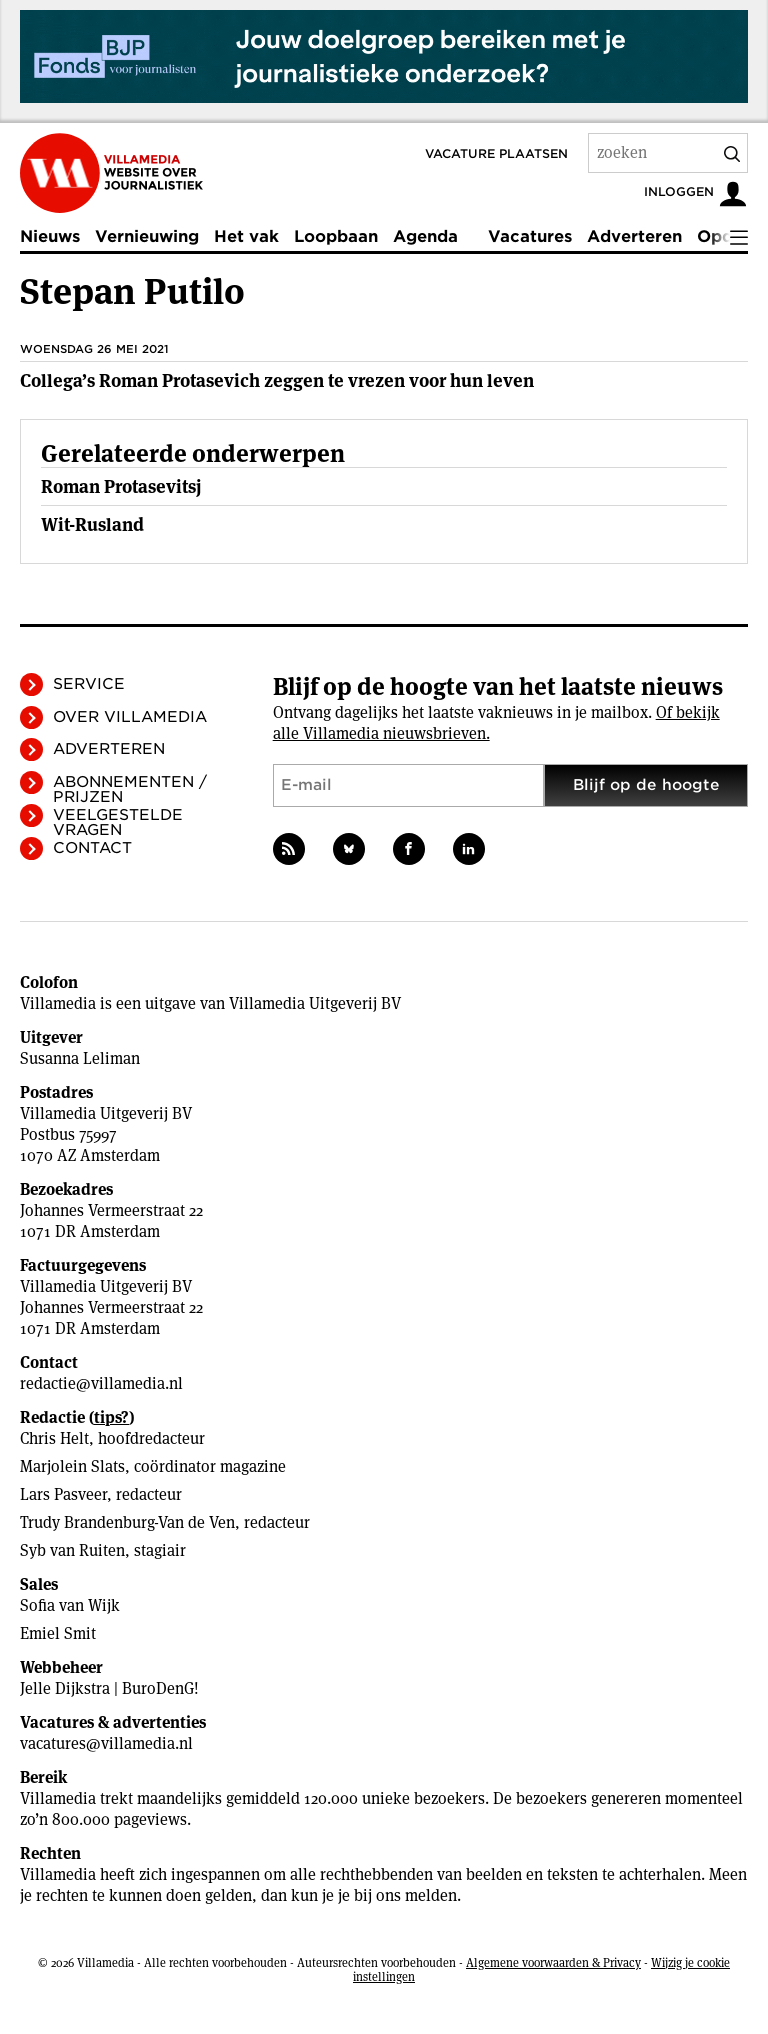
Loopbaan (336, 236)
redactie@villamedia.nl (101, 1383)
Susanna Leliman (80, 1058)
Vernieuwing (147, 236)
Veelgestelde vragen (118, 822)
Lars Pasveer (63, 1494)
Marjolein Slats (72, 1466)
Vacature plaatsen (496, 153)
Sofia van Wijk (70, 1605)
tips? (111, 1417)
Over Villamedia (130, 717)
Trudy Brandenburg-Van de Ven (127, 1522)
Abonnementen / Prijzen (130, 789)
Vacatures (530, 236)
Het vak (246, 236)
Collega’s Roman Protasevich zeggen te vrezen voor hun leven (277, 380)
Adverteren (634, 236)
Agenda (425, 236)
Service (89, 684)
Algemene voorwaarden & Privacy (553, 1962)
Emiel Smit (58, 1633)
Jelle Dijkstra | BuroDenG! (109, 1688)
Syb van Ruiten (72, 1550)
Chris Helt (54, 1438)
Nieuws (50, 236)
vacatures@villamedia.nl (106, 1743)
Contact (92, 848)
